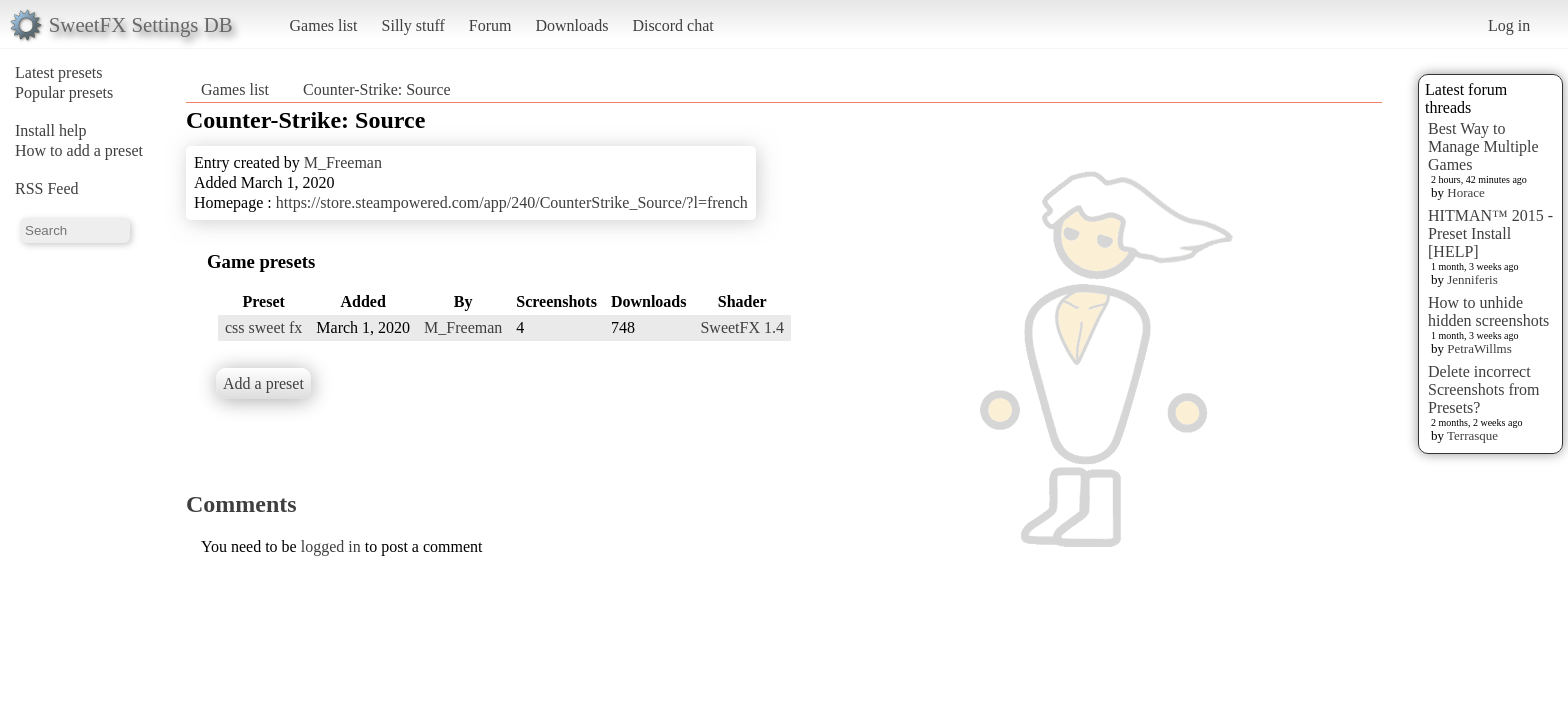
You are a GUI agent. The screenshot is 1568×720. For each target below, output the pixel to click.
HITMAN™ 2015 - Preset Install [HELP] (1490, 233)
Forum (490, 25)
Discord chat (672, 25)
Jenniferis (1472, 279)
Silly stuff (413, 25)
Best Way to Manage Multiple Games (1483, 146)
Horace (1466, 192)
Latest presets (59, 72)
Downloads (571, 25)
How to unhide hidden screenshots (1488, 311)
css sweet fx (263, 327)
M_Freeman (343, 162)
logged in (331, 546)
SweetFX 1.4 (742, 327)
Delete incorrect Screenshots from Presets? (1484, 389)
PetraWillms (1479, 348)
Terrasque (1472, 435)
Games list (324, 25)
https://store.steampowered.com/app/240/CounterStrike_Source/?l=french (512, 202)
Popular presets (64, 92)
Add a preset (263, 383)
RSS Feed (47, 188)
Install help (51, 130)
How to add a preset (79, 150)
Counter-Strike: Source (377, 89)
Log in (1509, 25)
